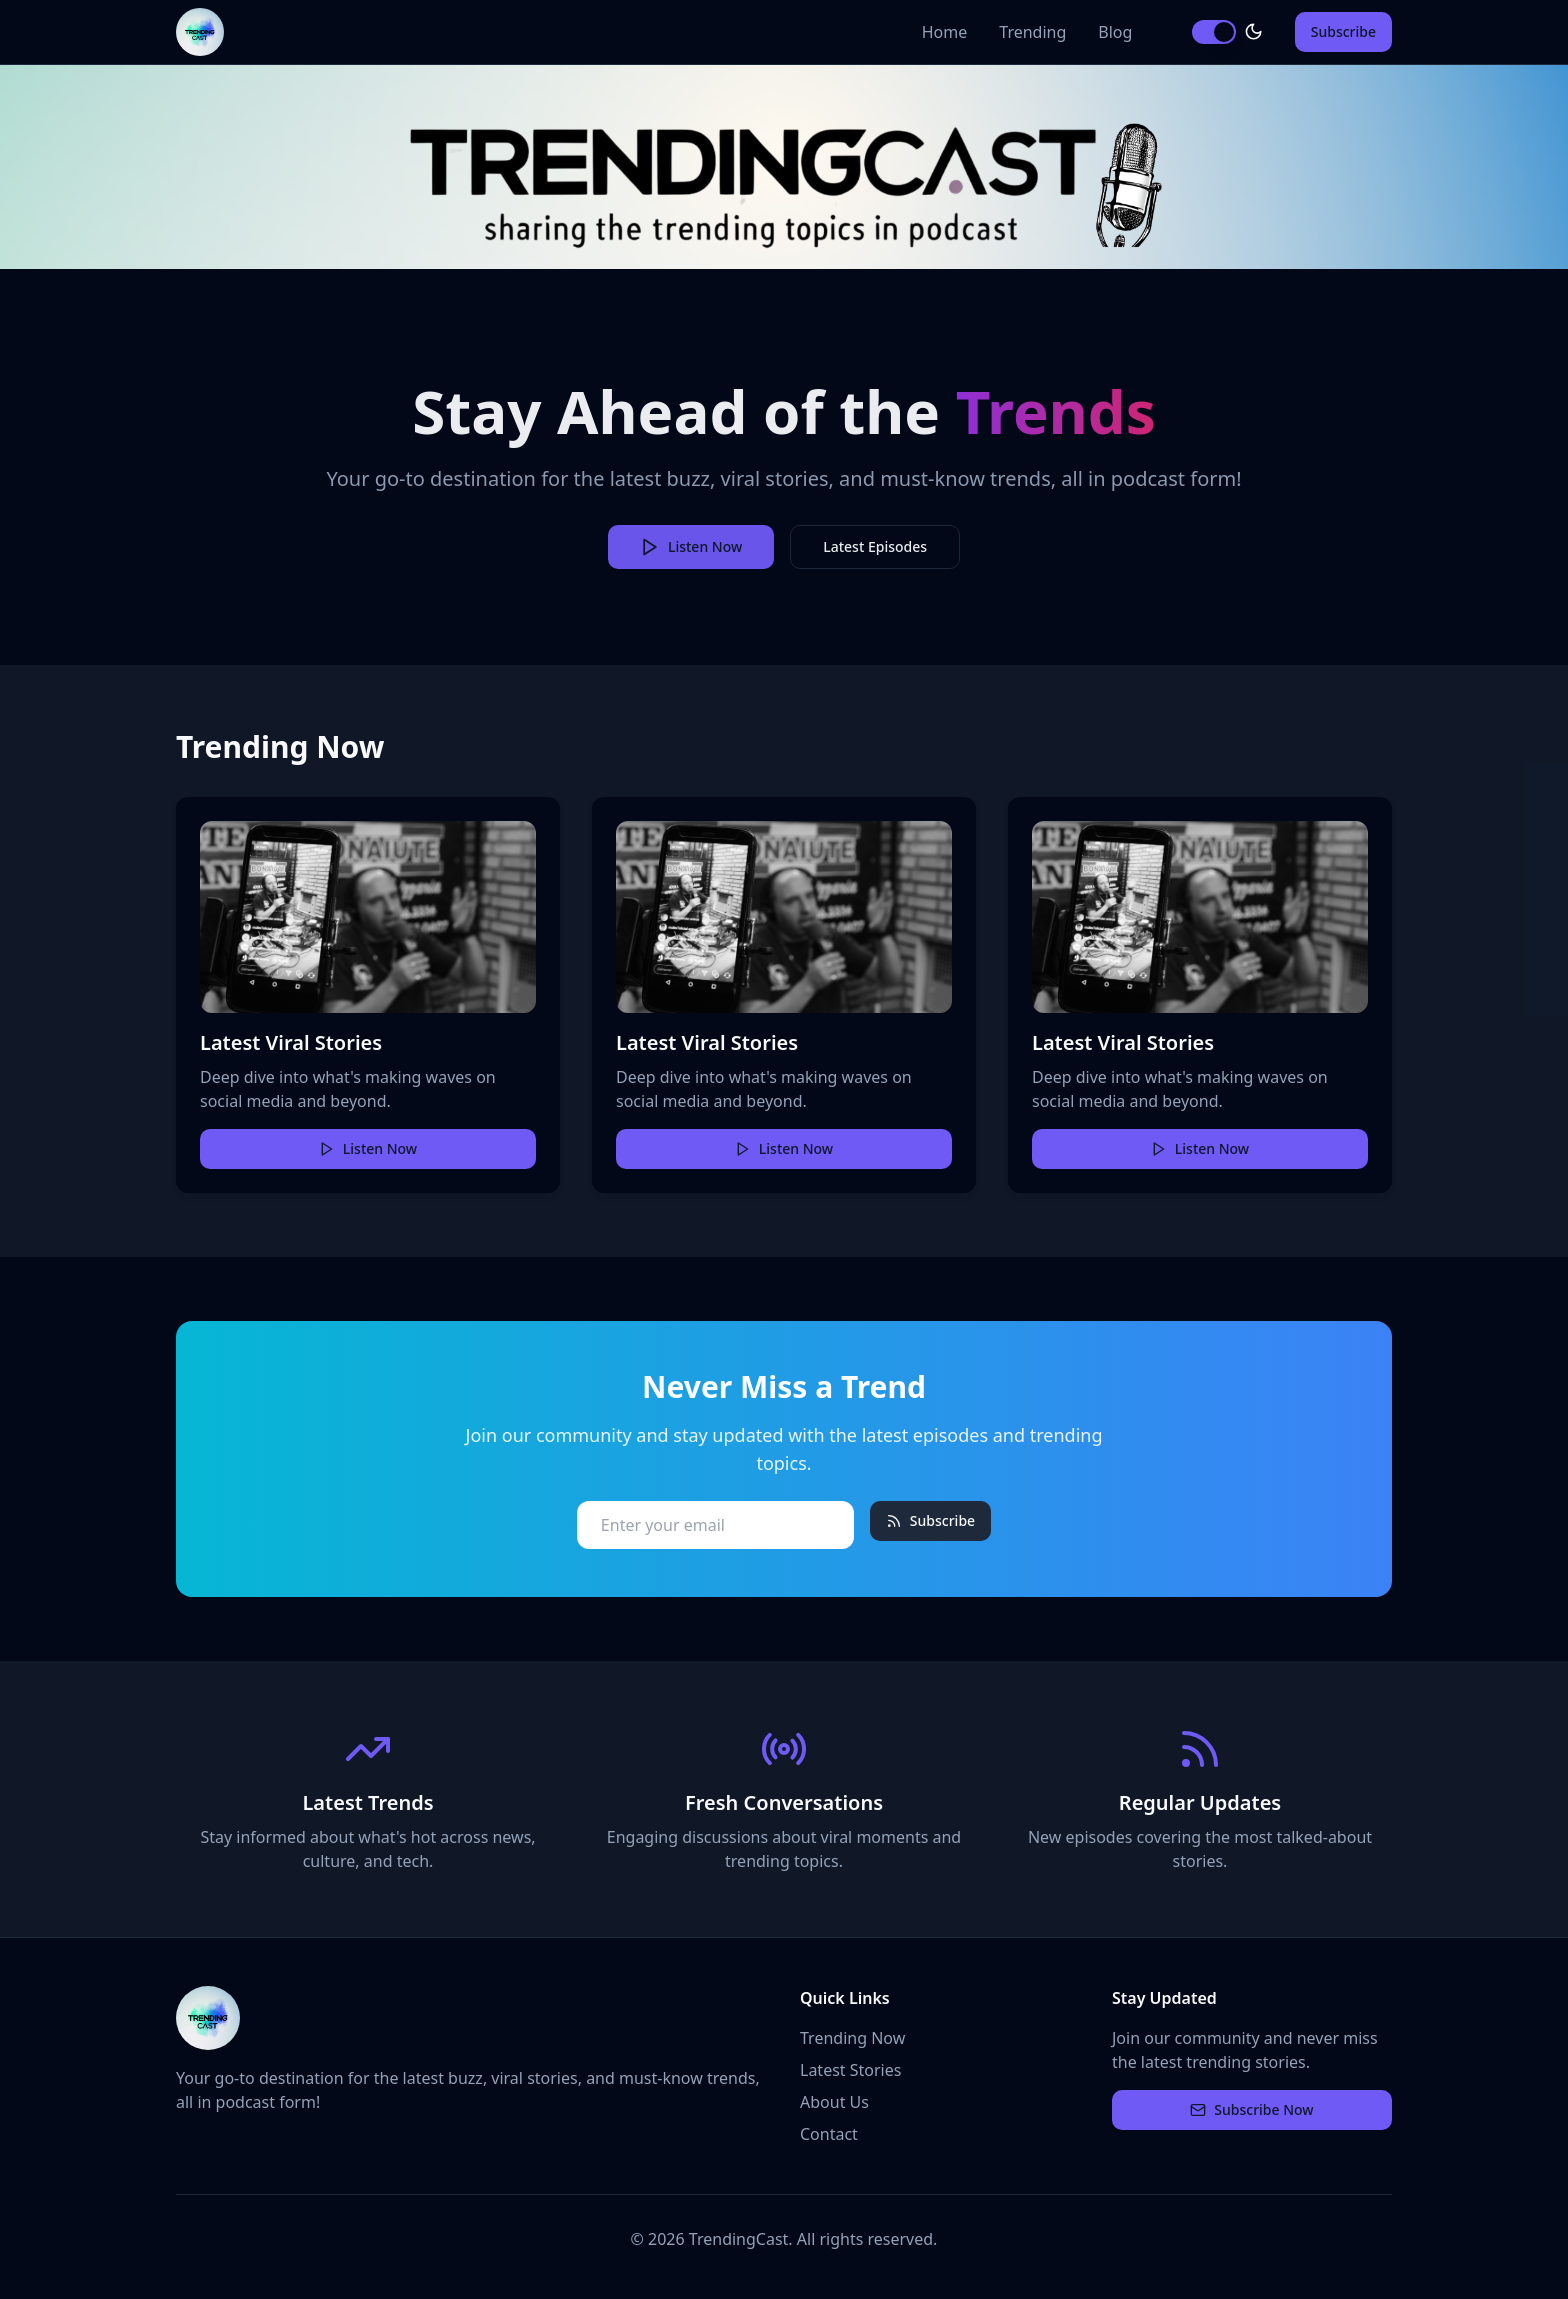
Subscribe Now (1251, 2109)
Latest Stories (850, 2070)
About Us (834, 2102)
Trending (1032, 32)
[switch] (1214, 32)
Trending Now (852, 2038)
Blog (1115, 32)
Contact (829, 2134)
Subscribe (1343, 31)
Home (945, 32)
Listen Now (368, 1148)
